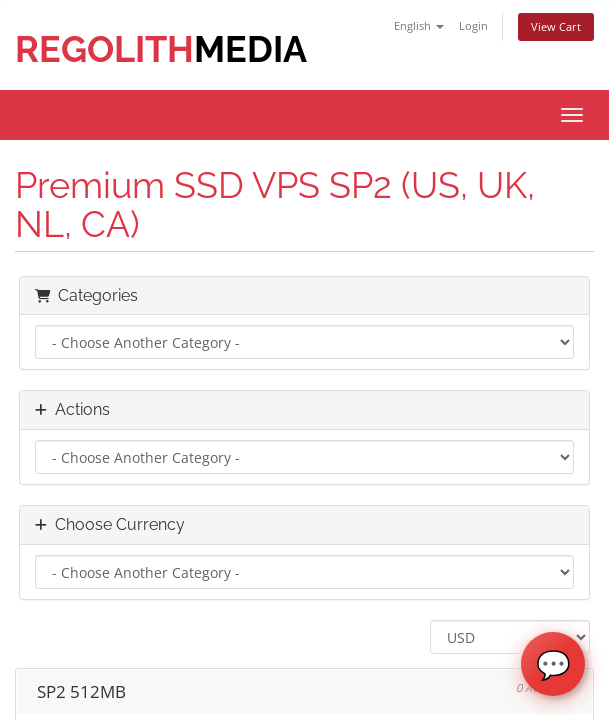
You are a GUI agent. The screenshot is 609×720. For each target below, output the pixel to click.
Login (473, 25)
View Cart (556, 26)
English (419, 25)
